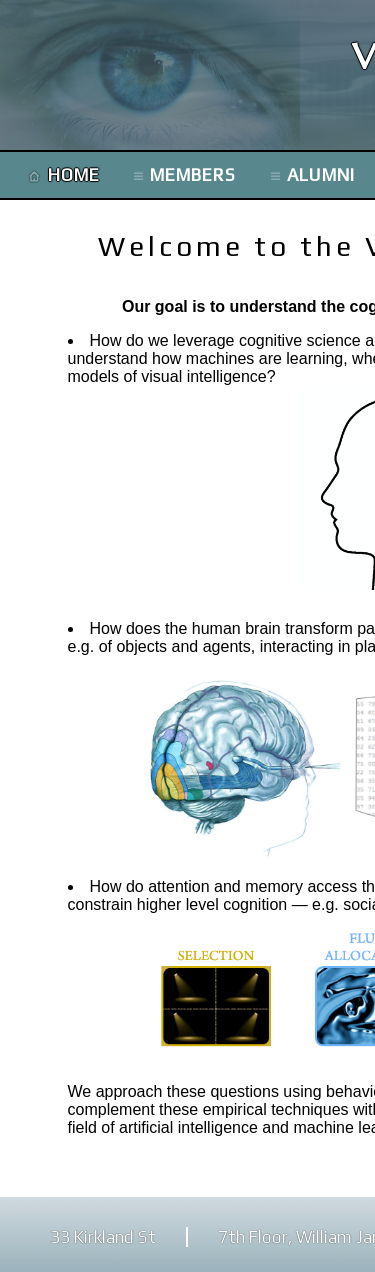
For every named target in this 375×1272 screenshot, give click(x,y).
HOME (74, 175)
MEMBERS (193, 175)
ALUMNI (321, 175)
